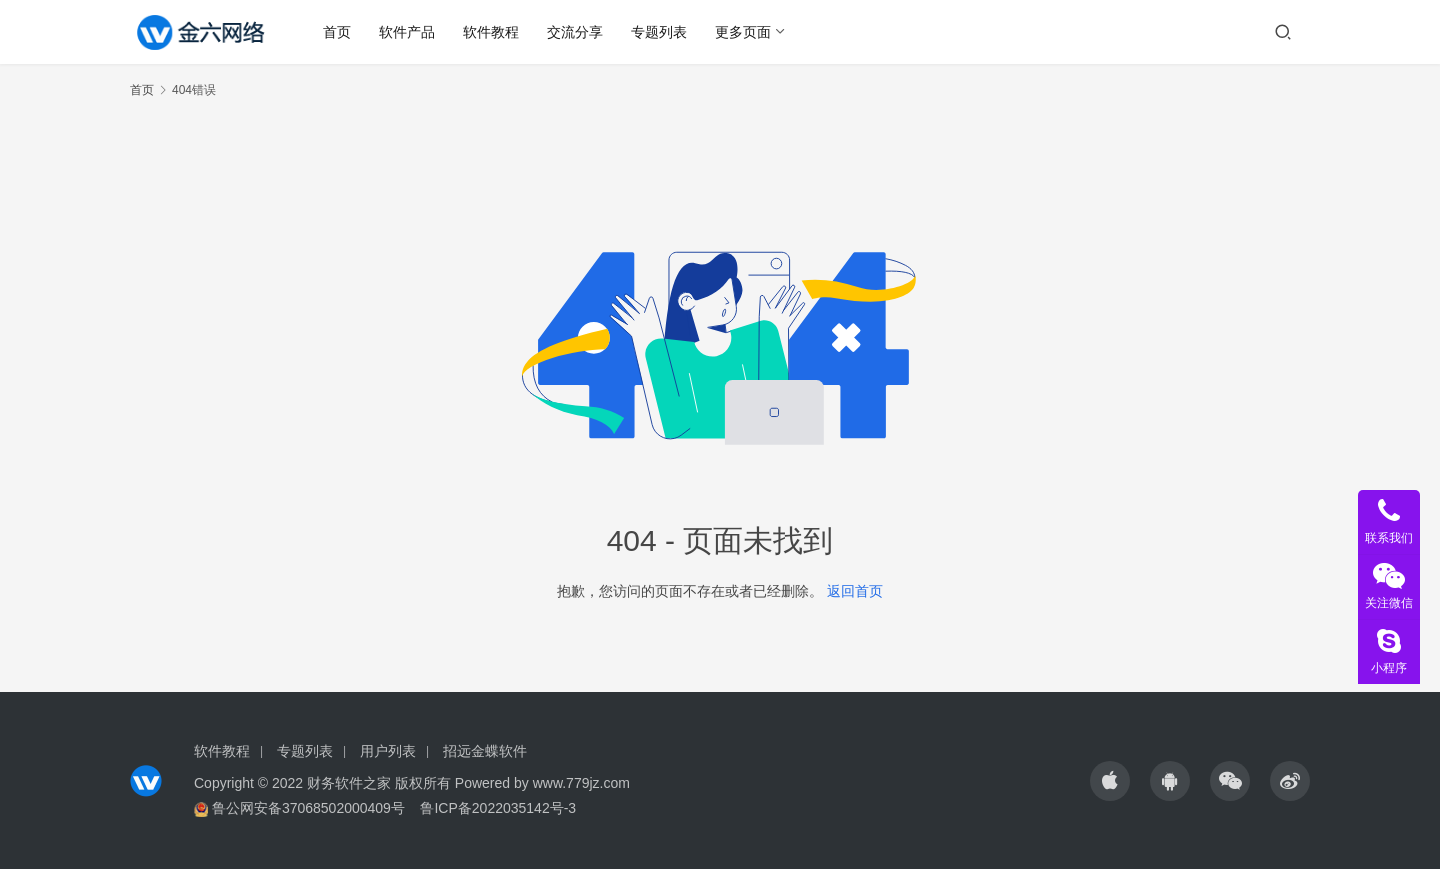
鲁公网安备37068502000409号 (308, 808)
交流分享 (575, 32)
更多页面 (743, 32)
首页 (337, 32)
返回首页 (855, 591)
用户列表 (388, 751)
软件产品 (407, 32)
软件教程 (491, 32)
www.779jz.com (581, 783)
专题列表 (659, 32)
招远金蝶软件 (485, 751)
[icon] (1110, 781)
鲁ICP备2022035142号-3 (498, 808)
